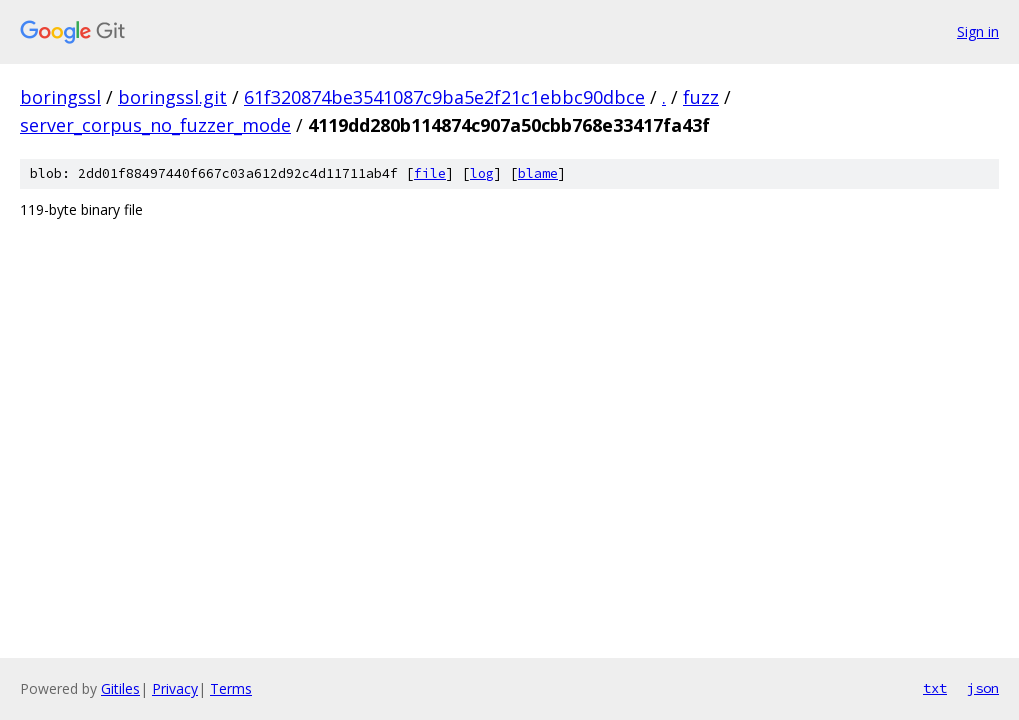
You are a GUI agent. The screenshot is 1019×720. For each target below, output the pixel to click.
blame (538, 173)
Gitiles (120, 688)
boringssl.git (172, 97)
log (482, 173)
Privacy (175, 688)
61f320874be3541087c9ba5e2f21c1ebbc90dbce (444, 97)
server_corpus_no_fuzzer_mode (155, 125)
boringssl (60, 97)
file (430, 173)
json (983, 688)
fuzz (701, 97)
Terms (231, 688)
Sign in (978, 31)
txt (935, 688)
